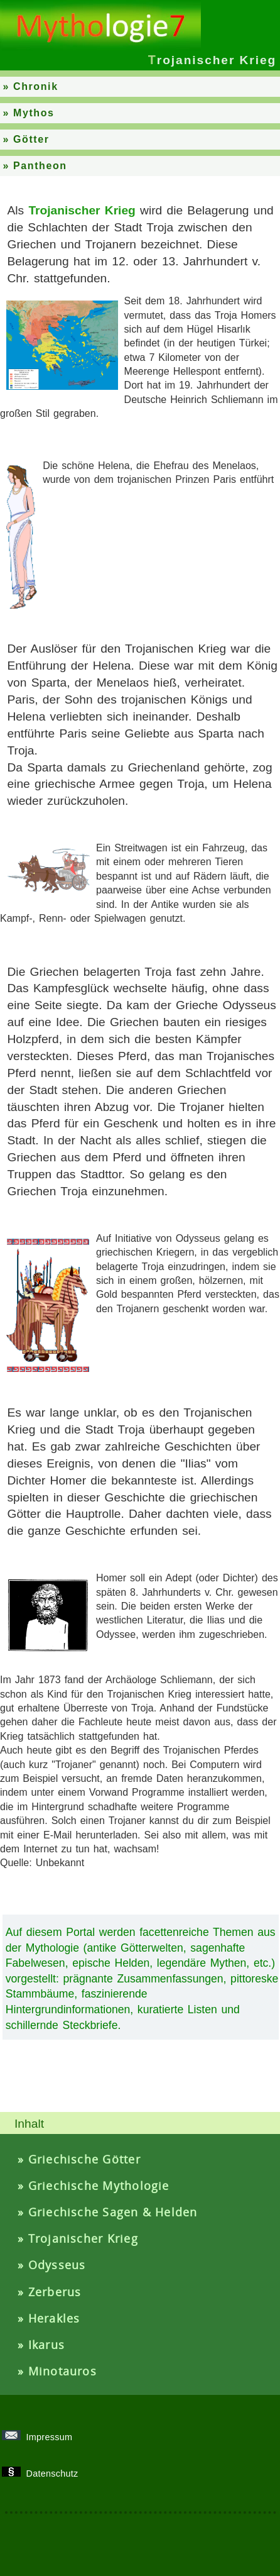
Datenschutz (44, 2473)
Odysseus (57, 2264)
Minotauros (62, 2371)
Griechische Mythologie (99, 2185)
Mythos (34, 113)
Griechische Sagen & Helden (113, 2211)
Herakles (54, 2318)
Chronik (35, 86)
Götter (31, 139)
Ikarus (46, 2344)
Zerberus (55, 2291)
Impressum (41, 2437)
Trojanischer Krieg (83, 2238)
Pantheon (40, 165)
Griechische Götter (84, 2159)
